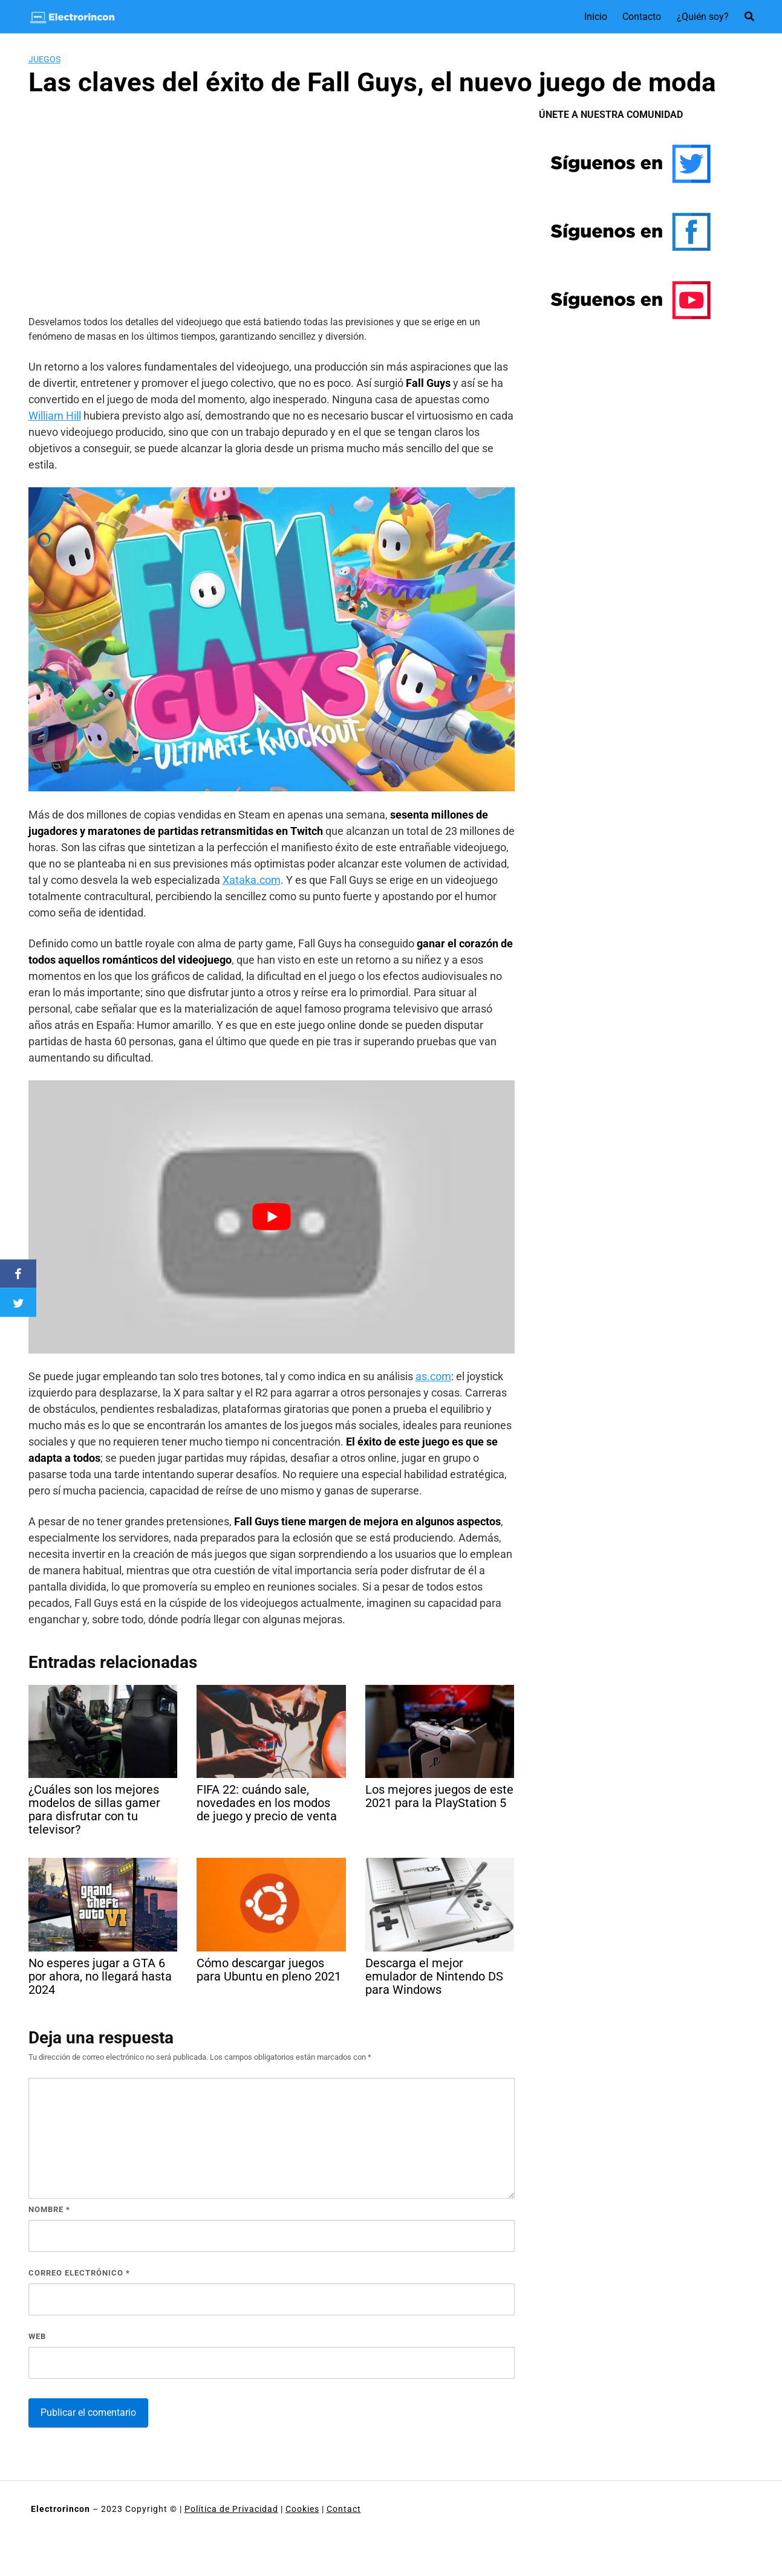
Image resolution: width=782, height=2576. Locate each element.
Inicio (595, 16)
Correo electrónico (79, 2272)
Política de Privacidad (231, 2509)
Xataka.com (252, 880)
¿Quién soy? (703, 16)
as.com (433, 1376)
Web (37, 2336)
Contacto (641, 16)
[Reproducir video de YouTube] (271, 1217)
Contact (344, 2509)
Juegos (44, 59)
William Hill (54, 415)
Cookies (302, 2509)
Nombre (49, 2209)
